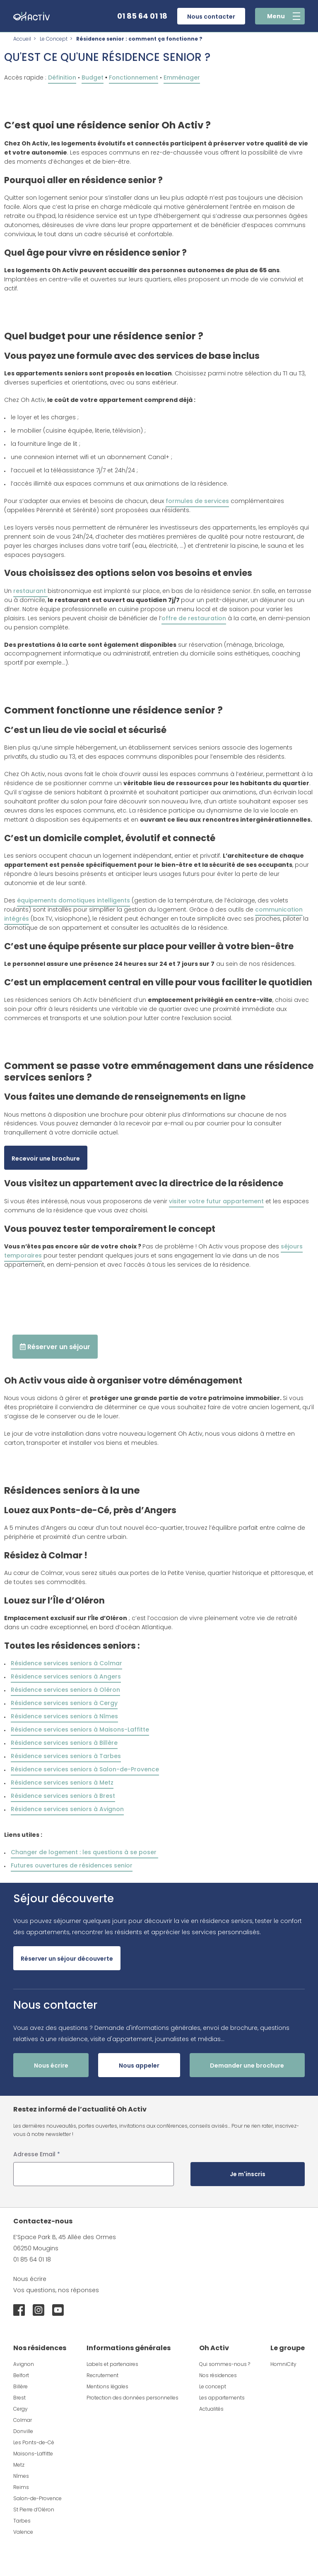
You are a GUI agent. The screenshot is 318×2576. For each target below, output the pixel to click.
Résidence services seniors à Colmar (66, 1663)
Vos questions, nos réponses (56, 2290)
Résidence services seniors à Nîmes (64, 1716)
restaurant (30, 591)
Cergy (20, 2408)
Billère (20, 2386)
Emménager (182, 77)
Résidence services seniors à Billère (64, 1743)
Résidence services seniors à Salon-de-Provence (85, 1769)
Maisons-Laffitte (33, 2453)
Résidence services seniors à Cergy (64, 1703)
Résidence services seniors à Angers (66, 1676)
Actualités (211, 2408)
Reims (21, 2487)
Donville (23, 2431)
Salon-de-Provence (37, 2498)
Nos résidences (218, 2375)
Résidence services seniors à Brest (63, 1796)
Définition (62, 77)
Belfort (21, 2375)
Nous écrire (29, 2279)
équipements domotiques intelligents (73, 900)
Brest (19, 2397)
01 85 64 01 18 (142, 16)
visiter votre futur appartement (216, 1201)
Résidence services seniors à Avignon (67, 1809)
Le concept (212, 2386)
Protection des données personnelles (132, 2397)
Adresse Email (36, 2154)
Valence (23, 2531)
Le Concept (53, 38)
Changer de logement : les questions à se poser (84, 1852)
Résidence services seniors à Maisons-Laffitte (80, 1729)
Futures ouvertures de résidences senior (71, 1865)
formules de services (197, 501)
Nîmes (21, 2475)
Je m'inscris (247, 2174)
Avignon (23, 2364)
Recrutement (102, 2375)
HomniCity (283, 2364)
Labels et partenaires (112, 2364)
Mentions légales (107, 2386)
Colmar (22, 2420)
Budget (93, 77)
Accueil (22, 38)
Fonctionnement (133, 77)
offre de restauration (193, 618)
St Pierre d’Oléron (33, 2509)
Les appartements (222, 2397)
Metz (18, 2464)
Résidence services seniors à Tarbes (66, 1756)
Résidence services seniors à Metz (62, 1782)
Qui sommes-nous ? (224, 2364)
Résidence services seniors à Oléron (65, 1690)
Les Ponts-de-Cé (33, 2442)
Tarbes (22, 2520)
